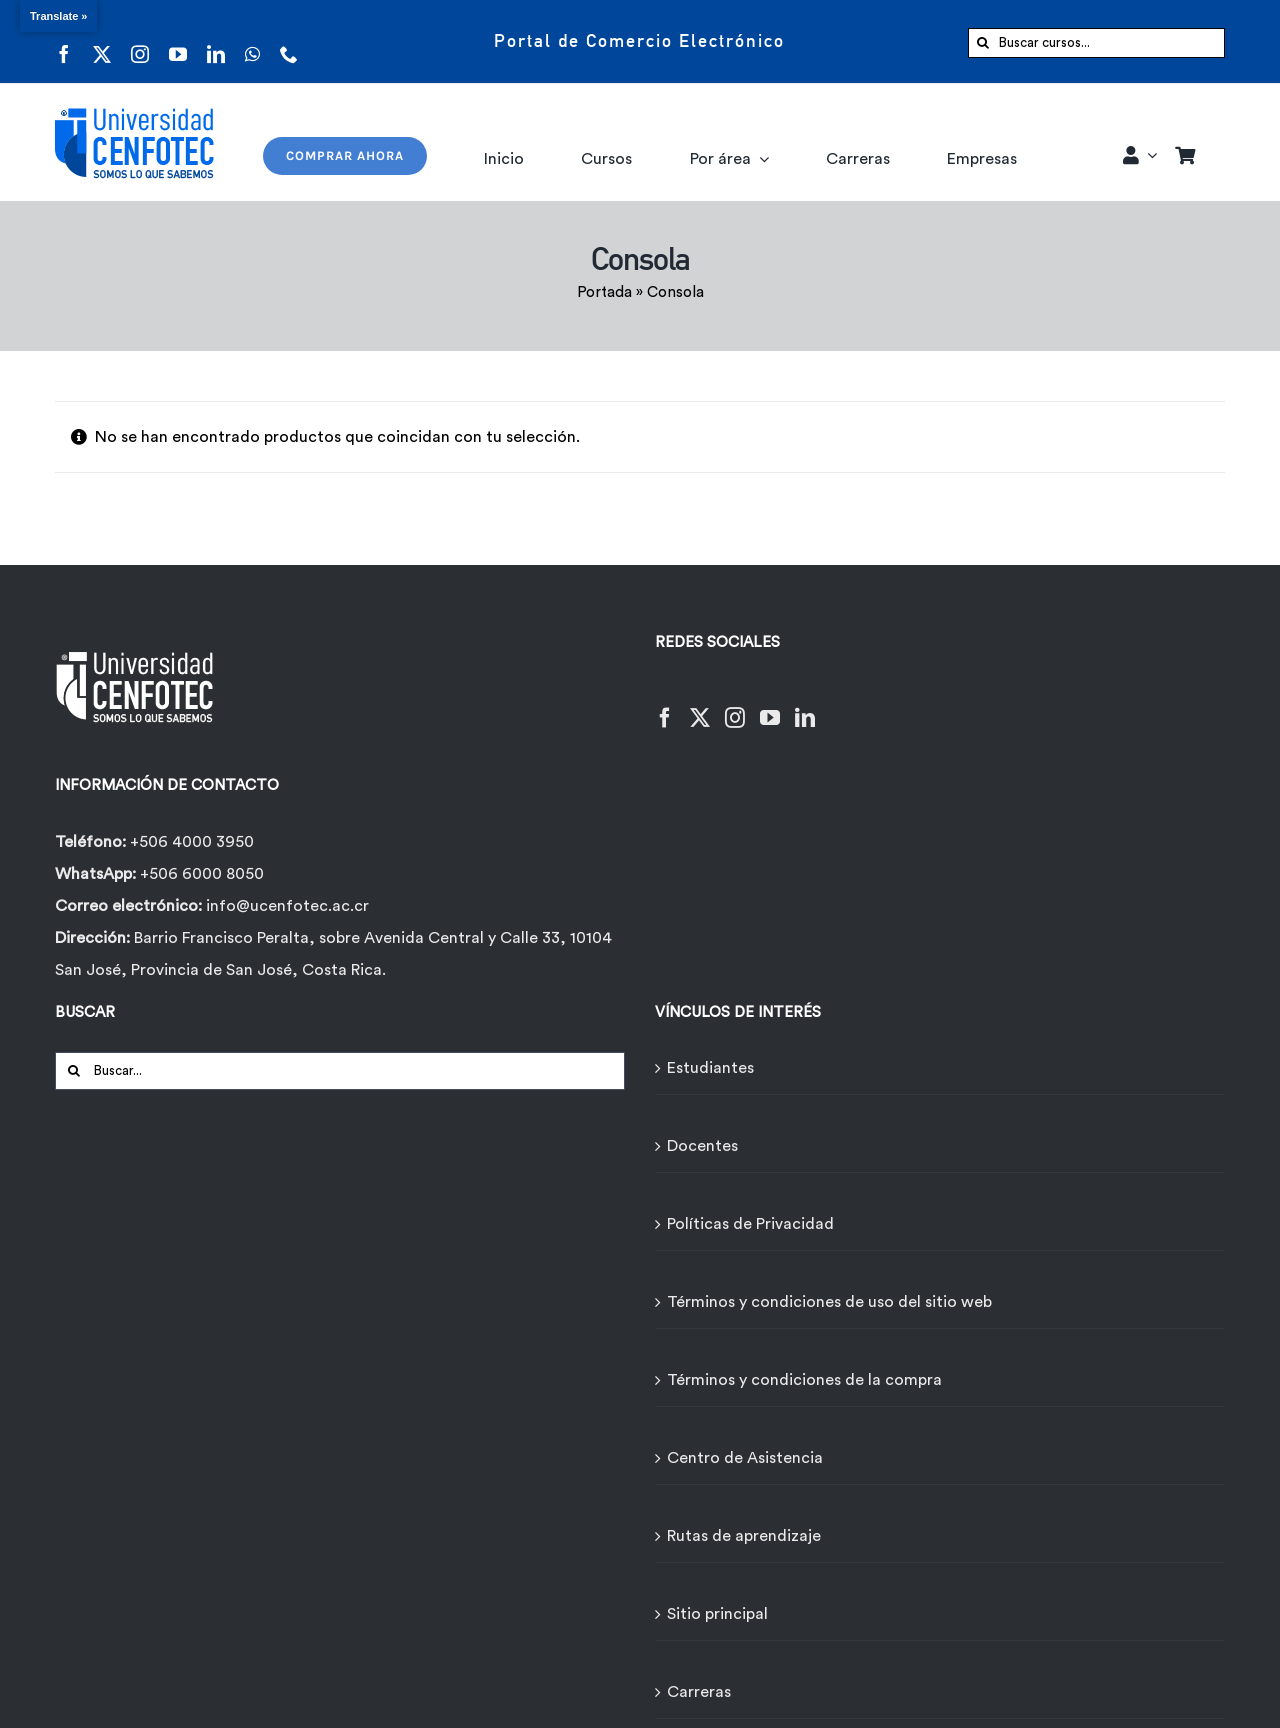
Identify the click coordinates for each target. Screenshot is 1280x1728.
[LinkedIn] (805, 705)
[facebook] (64, 41)
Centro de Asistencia (745, 1458)
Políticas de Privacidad (750, 1224)
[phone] (289, 41)
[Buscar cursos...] (1096, 43)
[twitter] (102, 41)
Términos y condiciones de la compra (804, 1380)
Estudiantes (710, 1068)
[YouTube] (770, 705)
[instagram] (140, 41)
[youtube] (178, 41)
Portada (604, 292)
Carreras (699, 1692)
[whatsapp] (252, 41)
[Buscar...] (340, 1071)
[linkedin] (216, 41)
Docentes (702, 1146)
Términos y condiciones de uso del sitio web (829, 1302)
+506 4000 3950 (192, 842)
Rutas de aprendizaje (744, 1536)
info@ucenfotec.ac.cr (287, 906)
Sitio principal (717, 1614)
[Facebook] (665, 705)
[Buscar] (983, 43)
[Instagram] (735, 705)
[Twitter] (700, 705)
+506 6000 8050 (200, 874)
